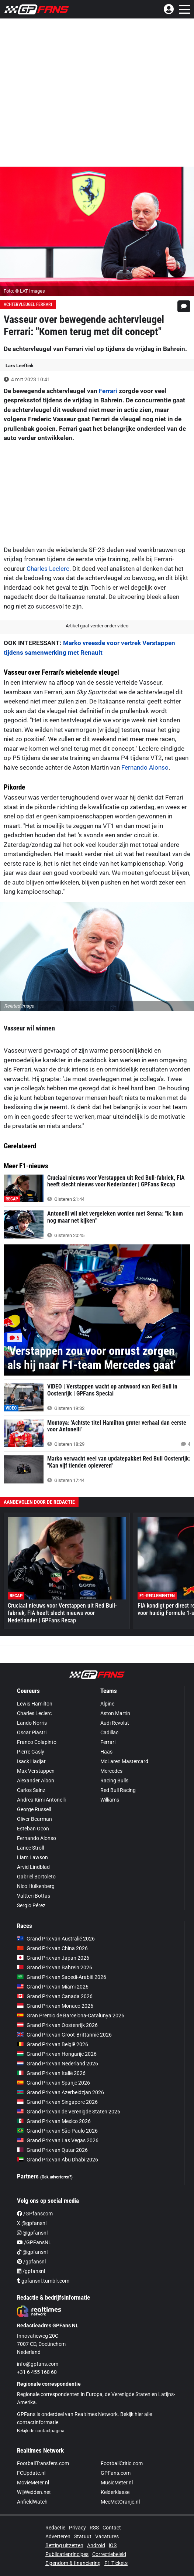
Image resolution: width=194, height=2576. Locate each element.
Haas (106, 1752)
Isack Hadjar (31, 1761)
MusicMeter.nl (117, 2482)
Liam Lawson (32, 1857)
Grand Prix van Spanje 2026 (53, 2083)
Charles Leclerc (48, 568)
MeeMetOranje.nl (120, 2502)
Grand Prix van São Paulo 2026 (57, 2131)
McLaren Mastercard (124, 1761)
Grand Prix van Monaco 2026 (55, 2006)
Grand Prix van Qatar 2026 (52, 2150)
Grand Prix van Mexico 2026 (54, 2121)
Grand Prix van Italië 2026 (51, 2073)
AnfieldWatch (32, 2502)
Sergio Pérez (31, 1905)
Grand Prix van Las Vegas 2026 (57, 2140)
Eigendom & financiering (73, 2563)
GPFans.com (116, 2473)
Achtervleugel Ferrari (28, 304)
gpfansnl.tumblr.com (43, 2281)
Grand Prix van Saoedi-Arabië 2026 (61, 1977)
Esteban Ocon (33, 1829)
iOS (113, 2545)
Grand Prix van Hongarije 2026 (57, 2054)
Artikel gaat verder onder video (97, 625)
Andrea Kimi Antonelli (41, 1800)
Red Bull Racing (118, 1790)
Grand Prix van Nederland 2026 (57, 2063)
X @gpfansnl (31, 2223)
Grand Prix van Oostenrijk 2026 (57, 2025)
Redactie (55, 2528)
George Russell (34, 1809)
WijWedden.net (34, 2492)
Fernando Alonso (145, 767)
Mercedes (111, 1771)
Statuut (82, 2536)
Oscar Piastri (31, 1732)
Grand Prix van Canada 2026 (55, 1996)
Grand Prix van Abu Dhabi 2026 (57, 2160)
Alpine (107, 1704)
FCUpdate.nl (31, 2473)
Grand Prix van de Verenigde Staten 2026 (68, 2112)
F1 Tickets (116, 2563)
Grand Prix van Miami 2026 (53, 1987)
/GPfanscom (35, 2213)
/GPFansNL (34, 2242)
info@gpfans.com (37, 2364)
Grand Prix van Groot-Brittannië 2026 (64, 2035)
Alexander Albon (35, 1780)
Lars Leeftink (20, 365)
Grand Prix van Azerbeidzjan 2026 (60, 2092)
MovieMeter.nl (33, 2482)
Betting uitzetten (64, 2545)
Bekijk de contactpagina (41, 2430)
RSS (94, 2528)
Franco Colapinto (36, 1742)
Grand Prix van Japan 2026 (53, 1958)
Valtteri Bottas (33, 1896)
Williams (109, 1800)
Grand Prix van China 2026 (52, 1948)
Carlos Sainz (31, 1790)
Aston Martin (115, 1713)
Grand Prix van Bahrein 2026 (54, 1967)
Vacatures (107, 2536)
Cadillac (109, 1732)
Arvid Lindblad (33, 1867)
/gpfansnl (31, 2262)
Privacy (77, 2528)
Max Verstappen (36, 1771)
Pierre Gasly (30, 1752)
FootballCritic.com (122, 2463)
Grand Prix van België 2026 (52, 2044)
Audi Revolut (114, 1723)
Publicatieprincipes (67, 2554)
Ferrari (108, 391)
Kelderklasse (115, 2492)
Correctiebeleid (109, 2554)
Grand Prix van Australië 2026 (56, 1939)
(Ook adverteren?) (56, 2177)
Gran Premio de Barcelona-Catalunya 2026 (70, 2015)
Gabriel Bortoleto (36, 1877)
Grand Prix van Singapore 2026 (57, 2102)
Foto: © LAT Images (24, 291)
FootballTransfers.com (43, 2463)
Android (96, 2545)
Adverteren (57, 2536)
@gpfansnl (32, 2233)
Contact (112, 2528)
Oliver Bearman (34, 1819)
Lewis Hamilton (34, 1704)
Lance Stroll (30, 1848)
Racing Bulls (114, 1780)
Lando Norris (32, 1723)
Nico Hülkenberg (36, 1886)
